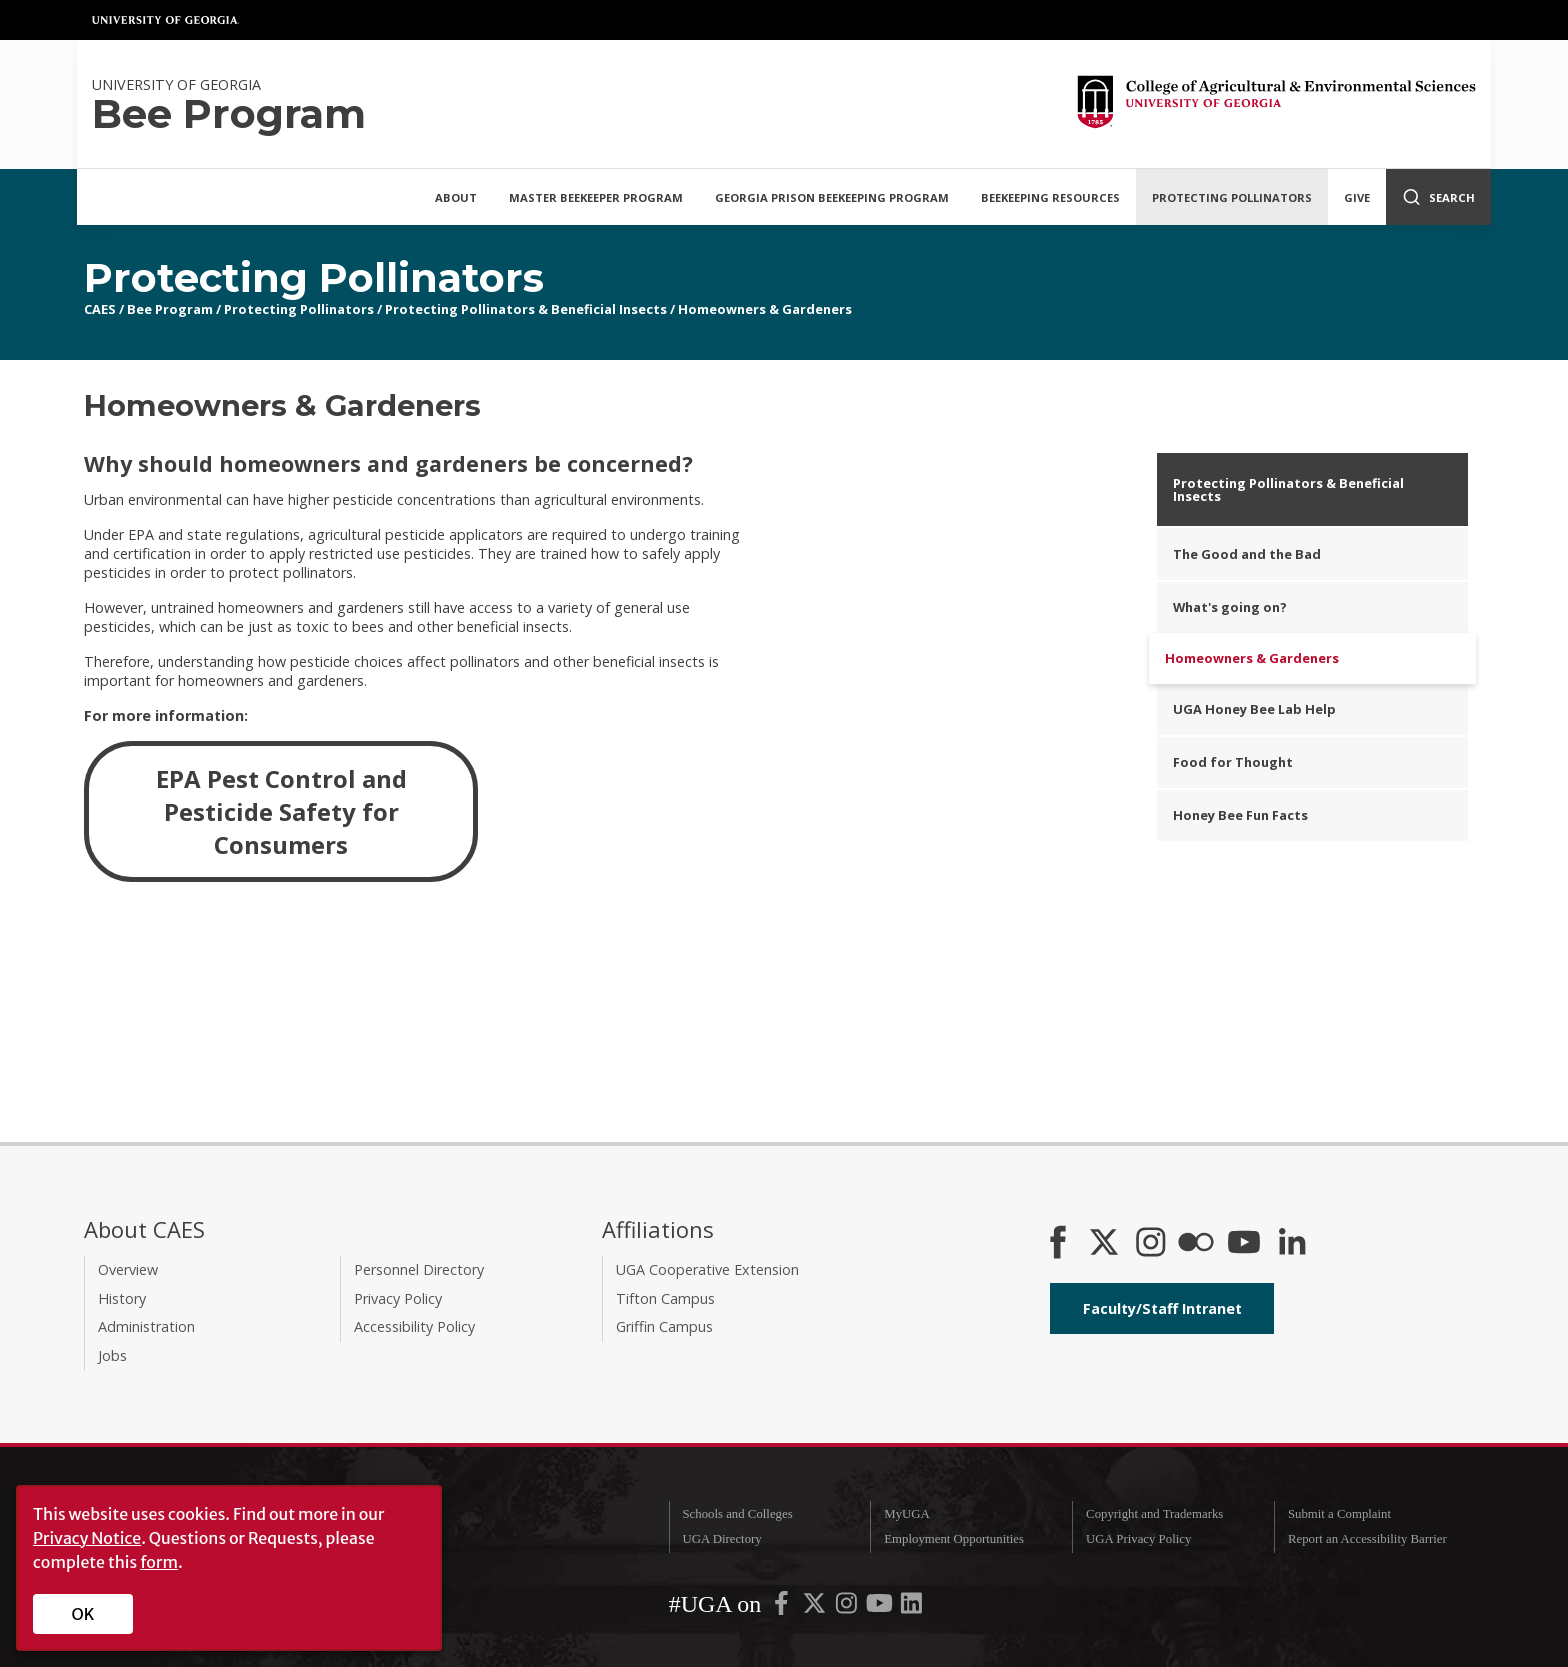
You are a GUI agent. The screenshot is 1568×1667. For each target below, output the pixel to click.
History (122, 1298)
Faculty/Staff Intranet (1162, 1308)
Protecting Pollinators (1232, 197)
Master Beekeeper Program (596, 197)
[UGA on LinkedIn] (911, 1608)
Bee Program (170, 309)
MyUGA (907, 1514)
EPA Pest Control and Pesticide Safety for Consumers (281, 811)
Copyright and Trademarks (1154, 1514)
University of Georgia (166, 20)
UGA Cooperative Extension (707, 1269)
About (456, 197)
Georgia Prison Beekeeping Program (832, 197)
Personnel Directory (419, 1269)
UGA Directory (721, 1539)
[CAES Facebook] (1058, 1244)
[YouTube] (1244, 1244)
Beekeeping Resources (1050, 197)
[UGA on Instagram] (848, 1608)
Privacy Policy (398, 1298)
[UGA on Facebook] (783, 1608)
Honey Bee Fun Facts (1240, 815)
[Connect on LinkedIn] (1292, 1244)
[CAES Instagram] (1151, 1244)
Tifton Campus (665, 1298)
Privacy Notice (87, 1538)
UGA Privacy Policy (1138, 1539)
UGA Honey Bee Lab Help (1254, 709)
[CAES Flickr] (1196, 1244)
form (159, 1562)
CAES (100, 309)
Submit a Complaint (1339, 1514)
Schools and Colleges (737, 1514)
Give (1357, 197)
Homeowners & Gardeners (765, 309)
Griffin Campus (664, 1326)
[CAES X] (1106, 1244)
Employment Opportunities (954, 1539)
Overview (128, 1269)
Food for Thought (1233, 762)
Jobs (112, 1355)
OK (83, 1614)
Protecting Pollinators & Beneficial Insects (526, 309)
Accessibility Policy (414, 1326)
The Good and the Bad (1247, 554)
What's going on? (1230, 607)
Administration (146, 1326)
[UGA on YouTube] (881, 1608)
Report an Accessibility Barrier (1367, 1539)
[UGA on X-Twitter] (816, 1608)
